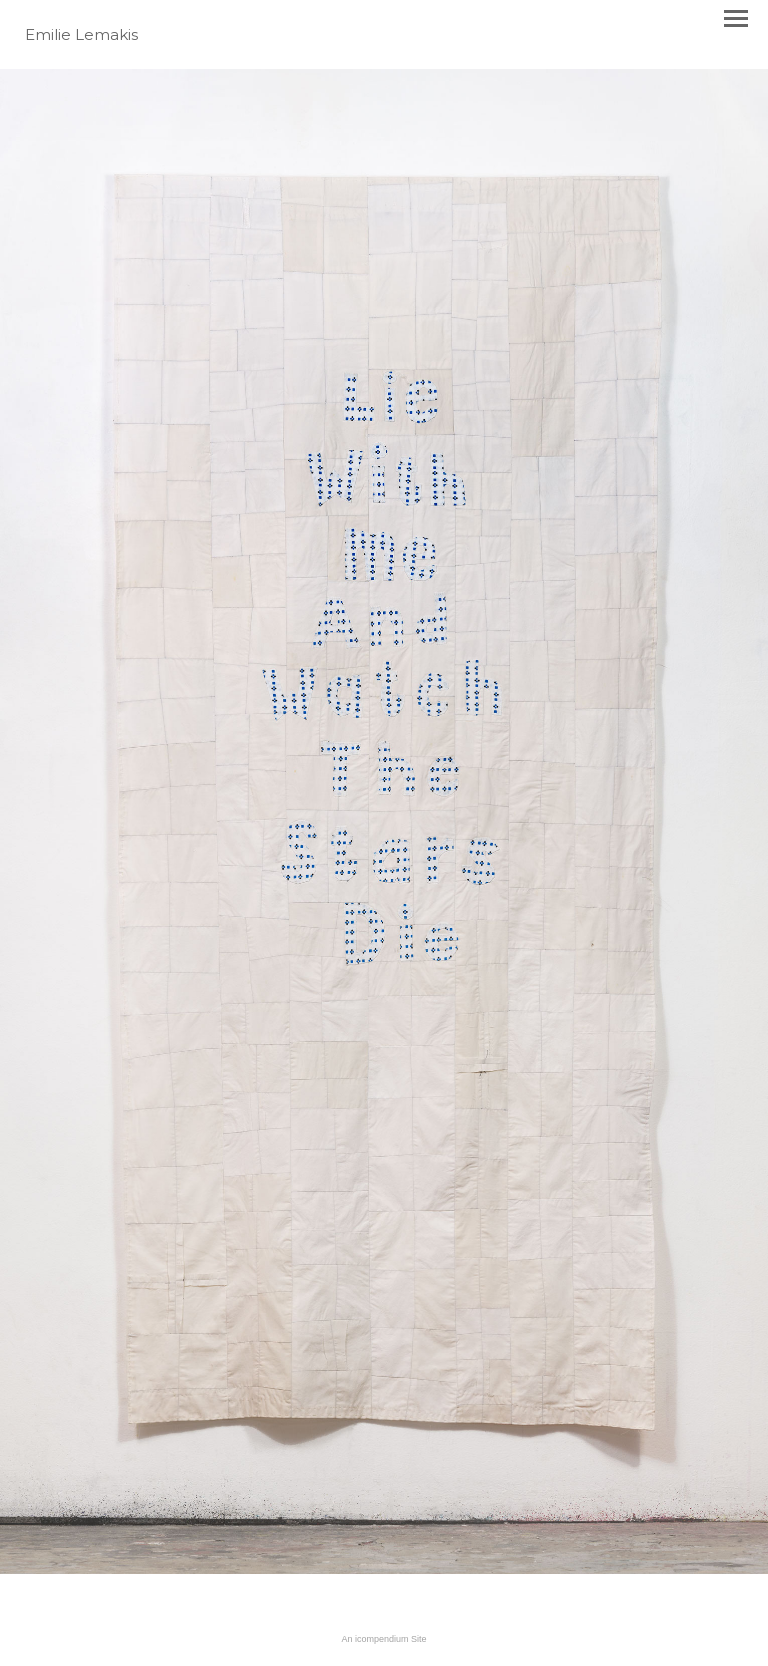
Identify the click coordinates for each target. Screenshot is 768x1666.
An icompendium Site (383, 1639)
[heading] (81, 36)
